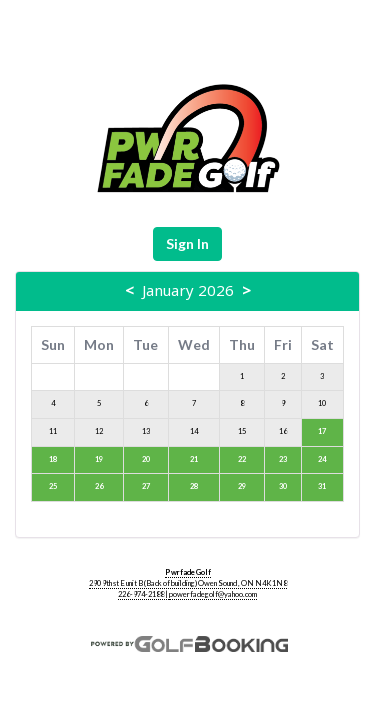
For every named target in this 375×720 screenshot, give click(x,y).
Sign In (187, 243)
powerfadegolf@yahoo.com (213, 594)
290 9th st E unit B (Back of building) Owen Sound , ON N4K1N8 (188, 583)
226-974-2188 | (143, 594)
